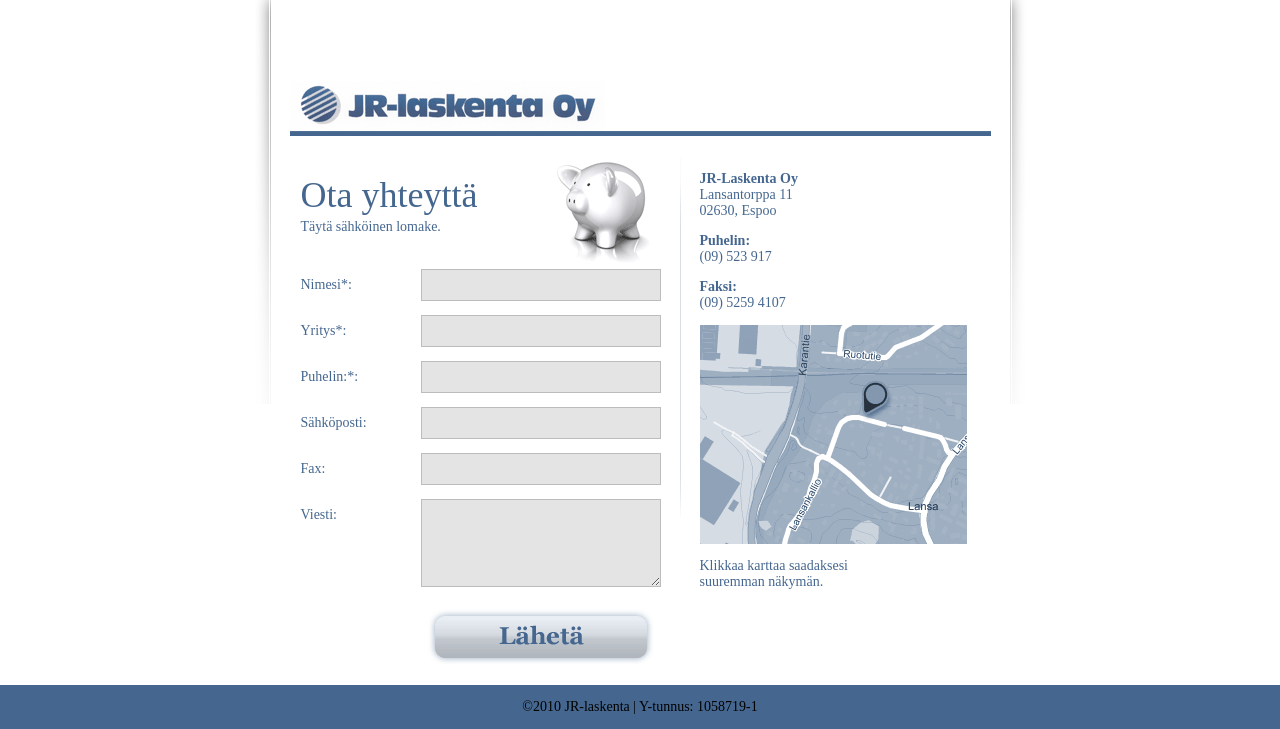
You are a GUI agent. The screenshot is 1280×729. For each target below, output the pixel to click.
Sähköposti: (334, 422)
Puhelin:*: (330, 376)
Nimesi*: (326, 284)
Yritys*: (324, 330)
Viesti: (319, 514)
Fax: (313, 468)
